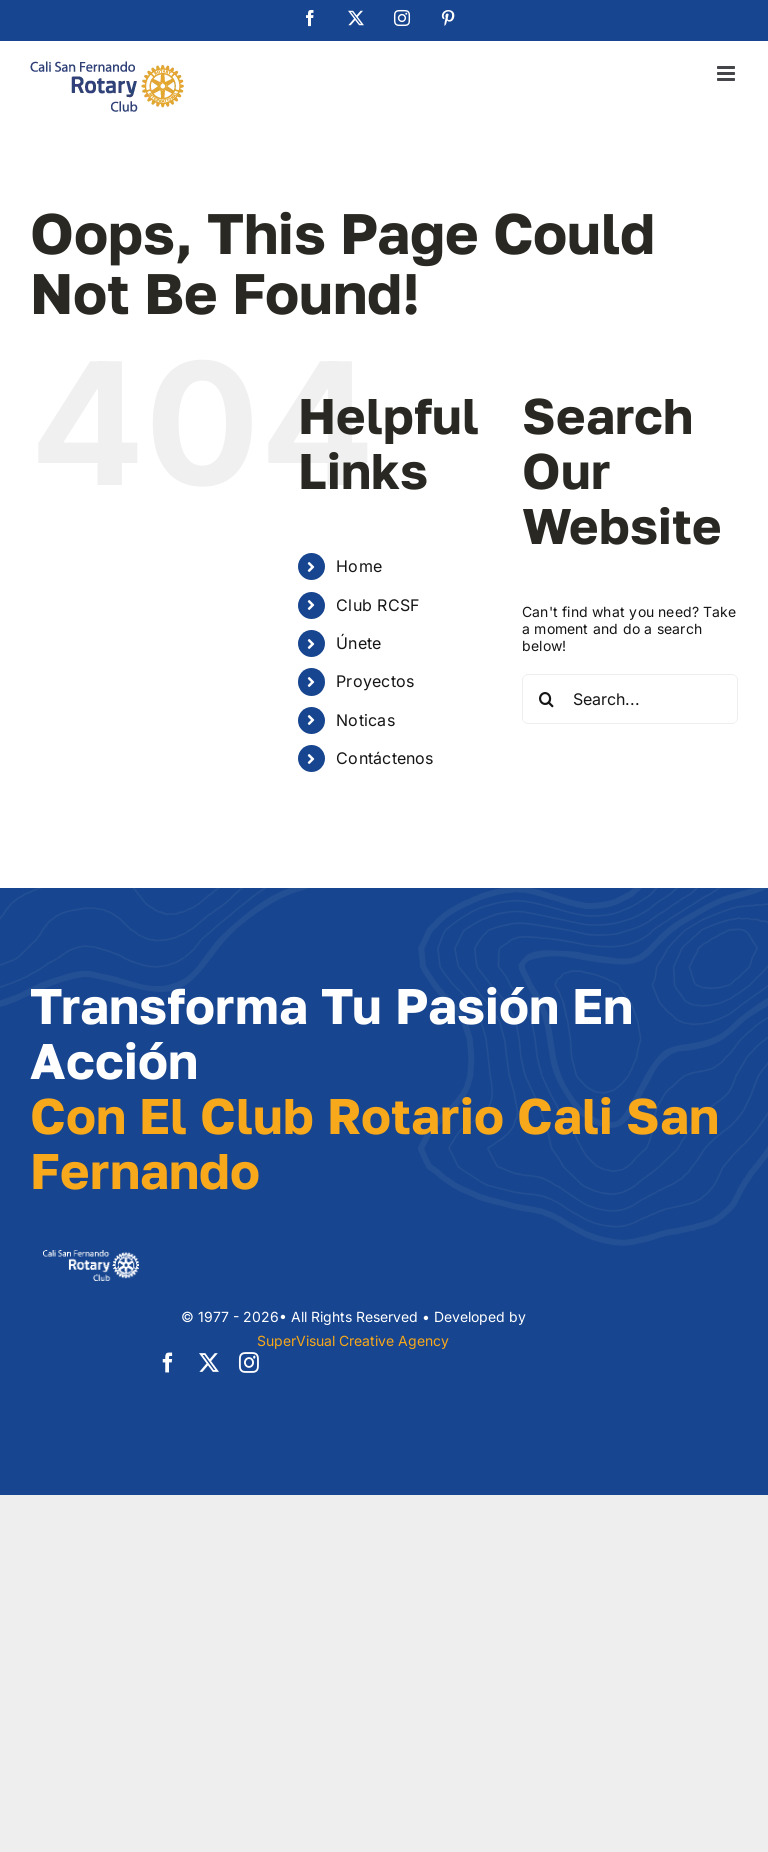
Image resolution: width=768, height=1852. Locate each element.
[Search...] (630, 699)
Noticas (365, 720)
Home (359, 566)
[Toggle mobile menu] (727, 73)
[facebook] (168, 1363)
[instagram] (249, 1363)
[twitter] (209, 1363)
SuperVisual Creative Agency (353, 1340)
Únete (358, 643)
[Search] (547, 699)
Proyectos (375, 681)
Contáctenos (384, 758)
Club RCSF (377, 605)
